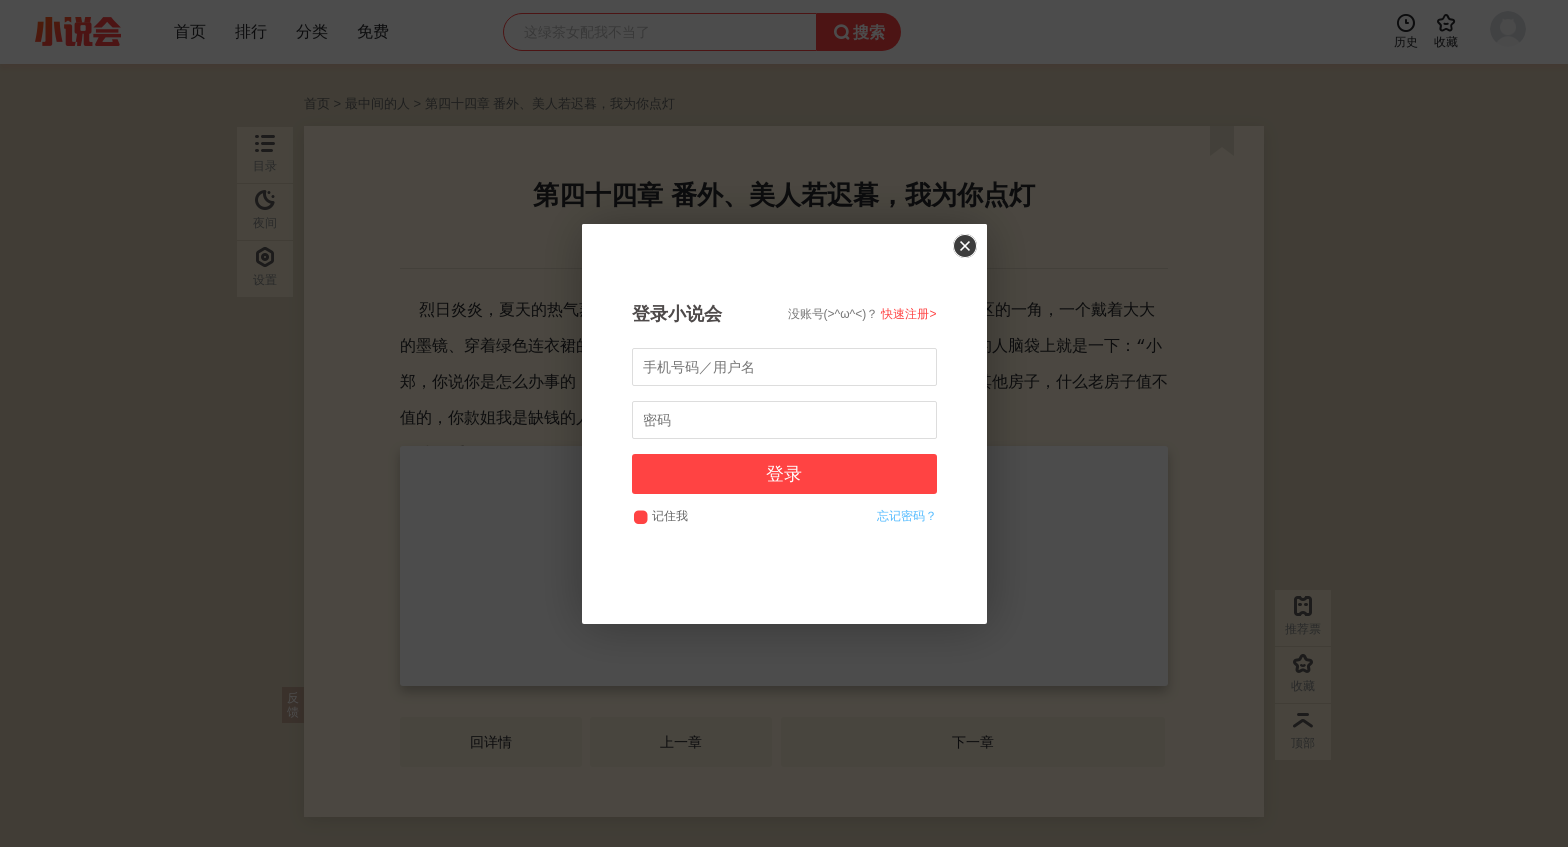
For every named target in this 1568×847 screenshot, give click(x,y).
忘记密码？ (907, 516)
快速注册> (908, 314)
